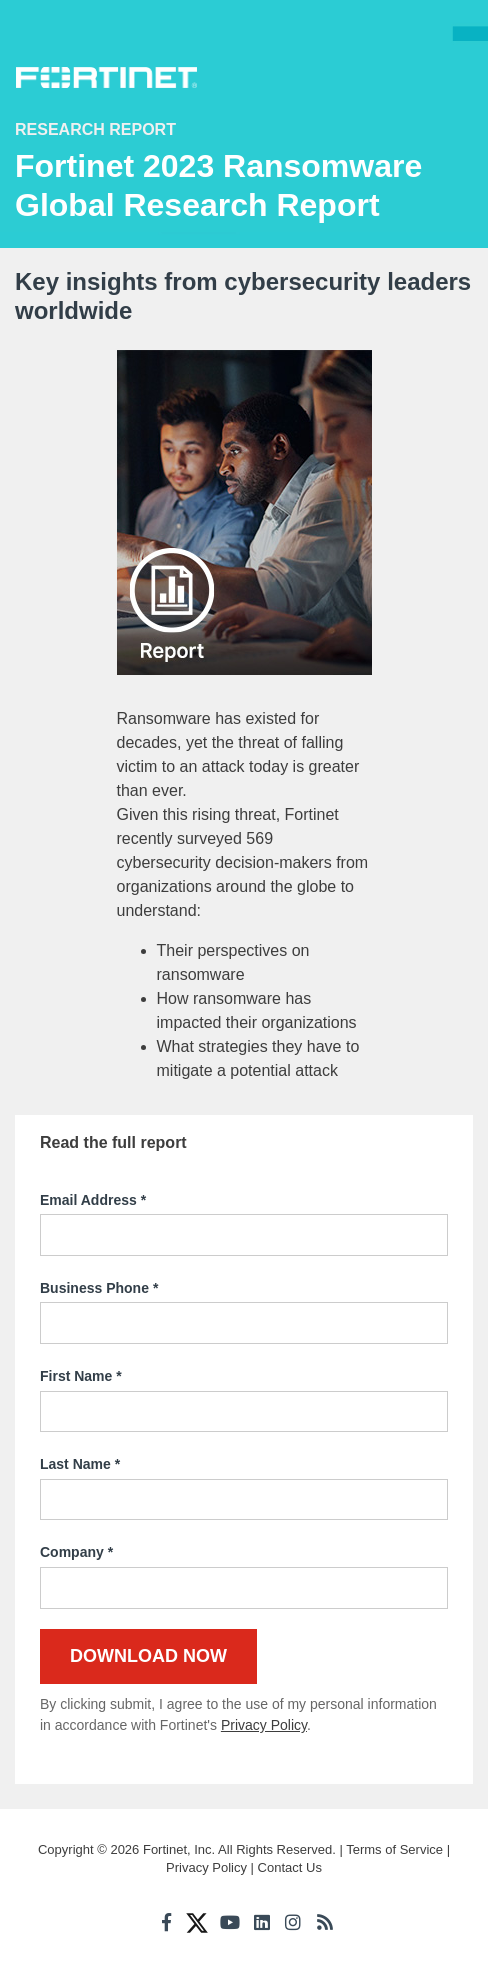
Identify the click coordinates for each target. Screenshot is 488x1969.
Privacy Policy (264, 1725)
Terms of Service (394, 1849)
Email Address (93, 1201)
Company (76, 1553)
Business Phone (99, 1289)
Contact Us (290, 1867)
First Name (81, 1377)
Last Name (80, 1465)
